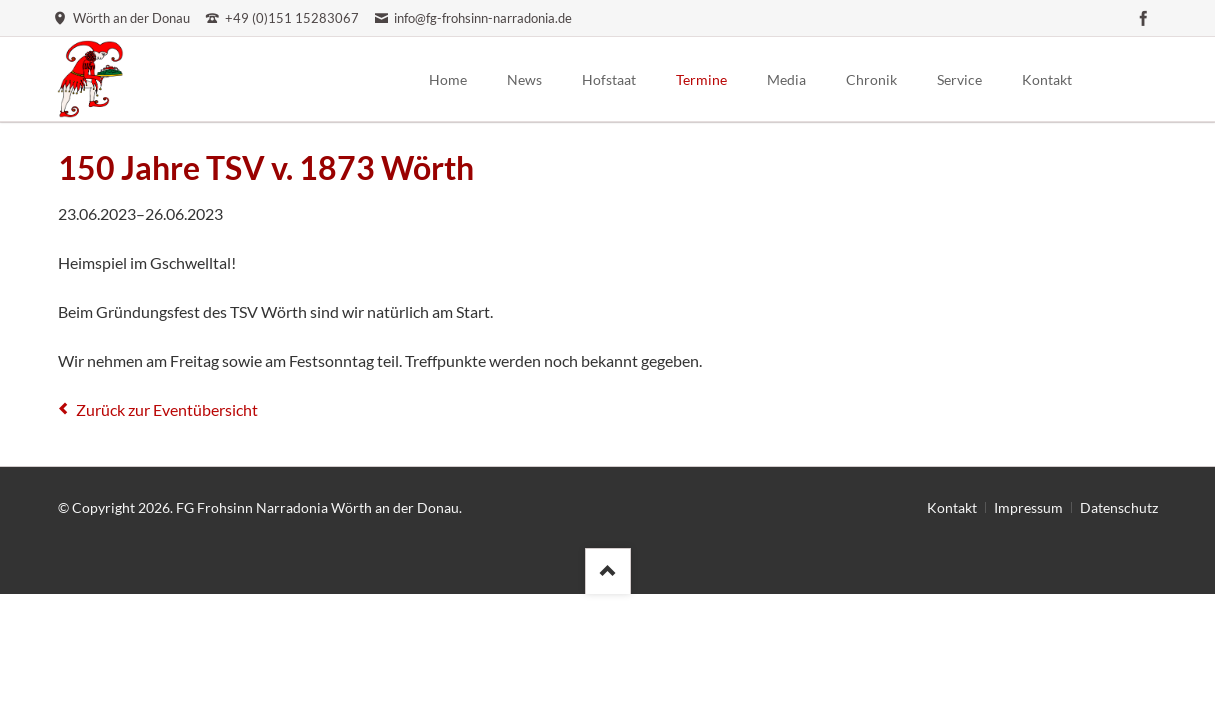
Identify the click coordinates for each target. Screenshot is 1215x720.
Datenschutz (1119, 507)
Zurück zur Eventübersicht (167, 409)
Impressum (1028, 507)
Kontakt (952, 507)
